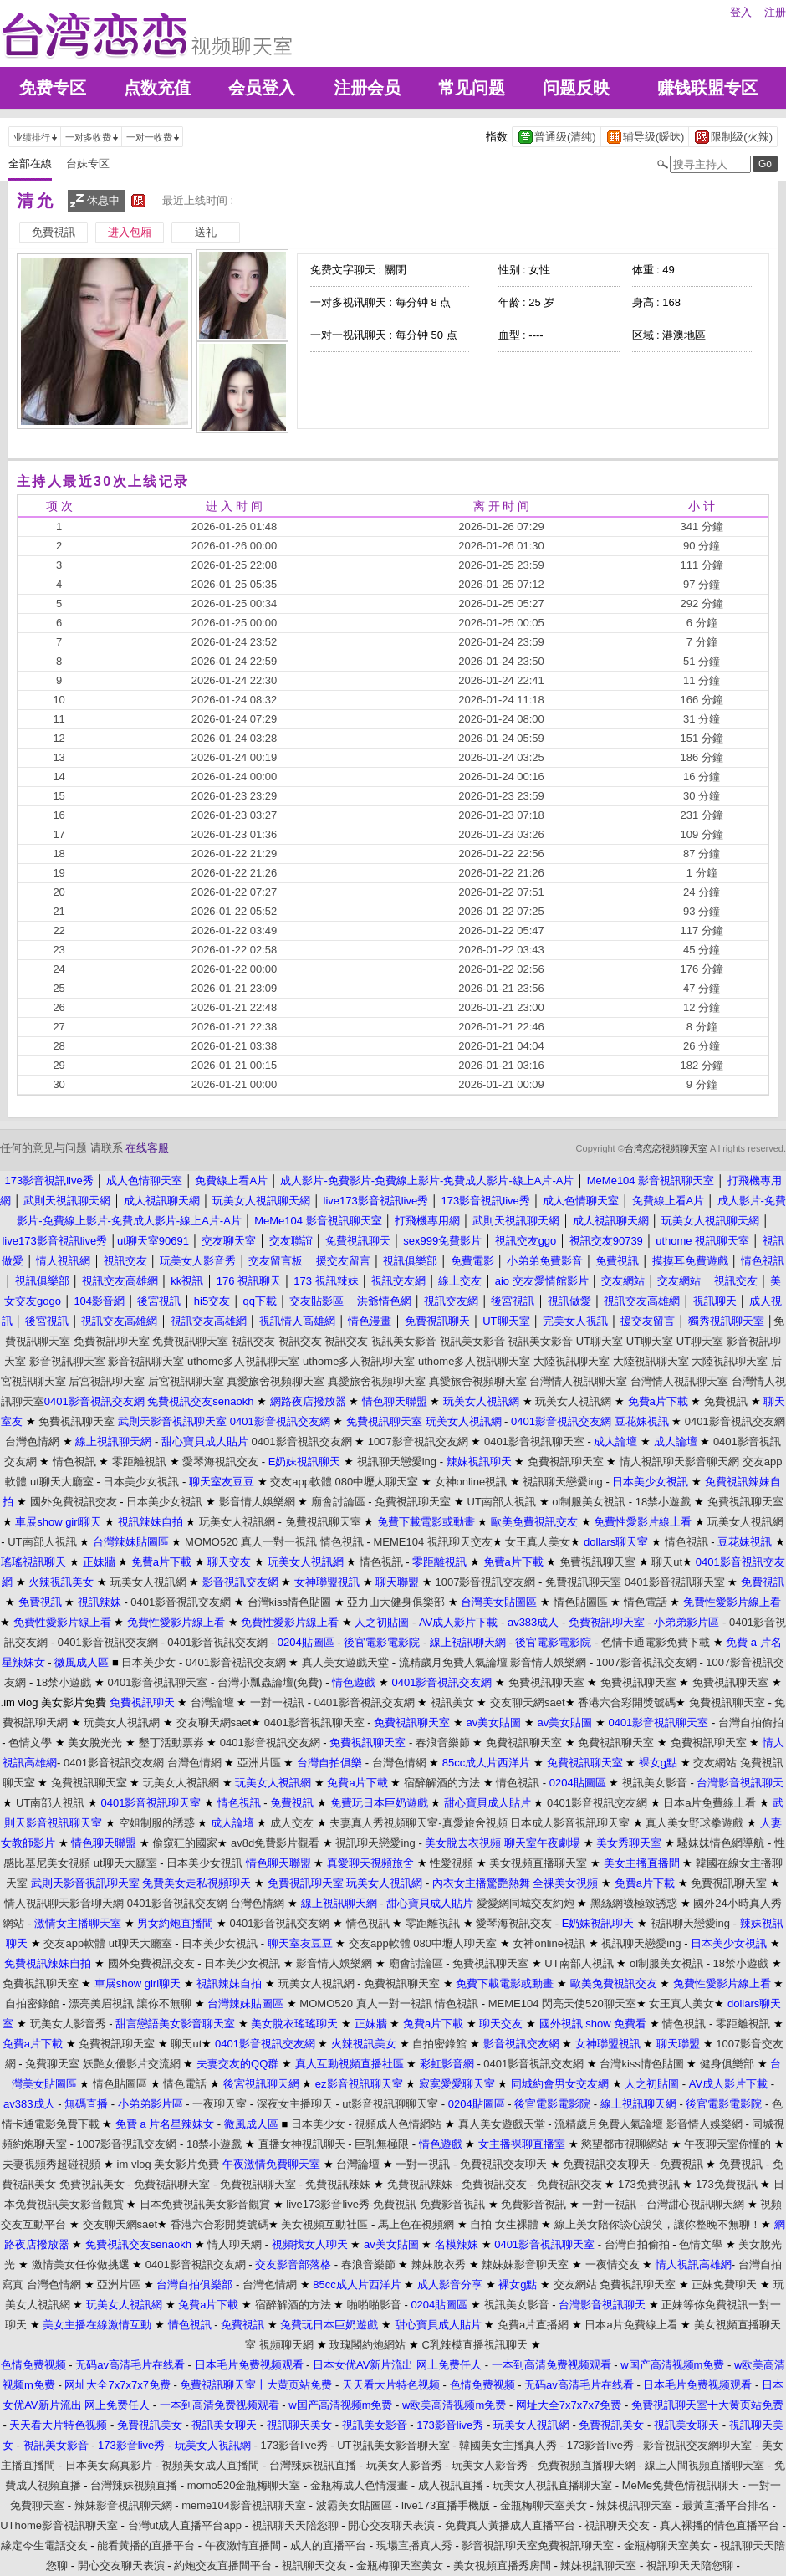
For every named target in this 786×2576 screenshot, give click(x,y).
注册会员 (367, 88)
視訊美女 (452, 1702)
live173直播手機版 (445, 2505)
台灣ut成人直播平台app (185, 2525)
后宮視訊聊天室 (107, 1381)
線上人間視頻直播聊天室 (704, 2465)
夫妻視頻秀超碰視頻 (51, 2164)
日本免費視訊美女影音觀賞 (205, 2204)
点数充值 (157, 88)
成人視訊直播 (450, 2485)
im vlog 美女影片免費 (168, 2164)
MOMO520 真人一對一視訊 (251, 1542)
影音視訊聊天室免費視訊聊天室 (538, 2545)
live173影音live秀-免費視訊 (351, 2204)
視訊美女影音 (403, 1341)
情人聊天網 (234, 2244)
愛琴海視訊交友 (220, 1461)
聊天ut (666, 1562)
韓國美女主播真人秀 (508, 2445)
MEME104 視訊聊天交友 (432, 1542)
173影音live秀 (293, 2445)
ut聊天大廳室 (62, 1481)
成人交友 (292, 1823)
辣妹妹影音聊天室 (525, 2264)
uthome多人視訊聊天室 (243, 1361)
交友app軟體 (301, 1481)
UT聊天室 (599, 1341)
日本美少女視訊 (141, 1481)
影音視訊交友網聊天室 (697, 2445)
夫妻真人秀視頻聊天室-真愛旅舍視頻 (418, 1823)
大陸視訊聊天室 (571, 1361)
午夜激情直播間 (243, 2545)
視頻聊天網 (286, 2344)
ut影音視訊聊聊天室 (390, 2104)
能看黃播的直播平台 (146, 2545)
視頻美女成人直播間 (210, 2465)
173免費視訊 (649, 2184)
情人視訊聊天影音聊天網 (679, 1461)
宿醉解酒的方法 (442, 1782)
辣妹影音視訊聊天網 (123, 2505)
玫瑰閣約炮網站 (367, 2344)
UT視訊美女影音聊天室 (393, 2445)
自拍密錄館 (32, 2003)
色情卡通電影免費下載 (655, 1642)
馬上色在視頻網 (416, 2224)
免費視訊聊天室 (112, 1341)
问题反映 (576, 88)
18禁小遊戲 (663, 1501)
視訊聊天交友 (617, 2525)
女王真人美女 (537, 1542)
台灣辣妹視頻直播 (133, 2485)
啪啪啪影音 (374, 2304)
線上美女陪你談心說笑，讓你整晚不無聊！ (657, 2224)
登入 (741, 12)
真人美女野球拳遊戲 (694, 1823)
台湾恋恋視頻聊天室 (666, 1148)
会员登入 (261, 88)
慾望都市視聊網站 (624, 2144)
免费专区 (52, 88)
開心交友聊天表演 (391, 2525)
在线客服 (147, 1148)
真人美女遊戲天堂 (345, 1662)
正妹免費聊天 (724, 2284)
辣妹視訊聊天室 (634, 2505)
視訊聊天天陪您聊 (295, 2525)
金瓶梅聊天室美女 (543, 2505)
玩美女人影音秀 (68, 2023)
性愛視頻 (451, 1863)
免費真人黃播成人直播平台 (510, 2525)
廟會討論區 (338, 1501)
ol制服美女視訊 (588, 1501)
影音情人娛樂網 (257, 1501)
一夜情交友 (612, 2264)
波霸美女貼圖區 (354, 2505)
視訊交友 (253, 1341)
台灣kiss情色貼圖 (289, 1602)
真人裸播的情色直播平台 (719, 2525)
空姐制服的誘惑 (157, 1823)
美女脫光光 (95, 1742)
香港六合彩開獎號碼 (627, 1702)
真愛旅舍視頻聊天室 (275, 1381)
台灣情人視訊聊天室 (578, 1381)
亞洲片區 (259, 1762)
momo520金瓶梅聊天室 (244, 2485)
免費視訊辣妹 (337, 2184)
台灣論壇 (212, 1702)
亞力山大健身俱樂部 (396, 1602)
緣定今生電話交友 (44, 2545)
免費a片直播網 (533, 2324)
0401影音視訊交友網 (735, 1421)
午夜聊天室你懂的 (727, 2144)
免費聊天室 (52, 2063)
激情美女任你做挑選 (81, 2264)
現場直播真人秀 (414, 2545)
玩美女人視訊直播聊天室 (552, 2485)
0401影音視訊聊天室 (534, 1441)
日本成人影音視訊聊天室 (570, 1823)
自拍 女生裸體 (504, 2224)
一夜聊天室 (219, 2104)
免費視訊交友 (494, 2184)
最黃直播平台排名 (725, 2505)
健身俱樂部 (727, 2063)
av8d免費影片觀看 (275, 1843)
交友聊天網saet (527, 1702)
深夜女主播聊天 (295, 2104)
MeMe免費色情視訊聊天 (680, 2485)
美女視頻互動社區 (324, 2224)
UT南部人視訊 (501, 1501)
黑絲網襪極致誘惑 (633, 1903)
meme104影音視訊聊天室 (243, 2505)
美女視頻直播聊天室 (538, 1863)
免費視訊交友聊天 (503, 2164)
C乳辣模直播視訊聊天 (475, 2344)
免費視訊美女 (92, 2184)
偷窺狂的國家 (184, 1843)
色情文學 (30, 1742)
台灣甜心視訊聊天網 (695, 2204)
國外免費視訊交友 (73, 1501)
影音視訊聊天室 (67, 1361)
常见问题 (471, 88)
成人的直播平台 (328, 2545)
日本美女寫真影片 (108, 2465)
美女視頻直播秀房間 (502, 2565)
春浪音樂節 (443, 1742)
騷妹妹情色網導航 (720, 1843)
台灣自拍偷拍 (750, 1722)
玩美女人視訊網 (573, 1401)
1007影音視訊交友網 (418, 1441)
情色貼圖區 (581, 1602)
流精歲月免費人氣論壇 (453, 1662)
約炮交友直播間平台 (223, 2565)
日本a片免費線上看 (709, 1803)
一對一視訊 (277, 1702)
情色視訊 (74, 1461)
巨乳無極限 (382, 2144)
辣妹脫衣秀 (438, 2264)
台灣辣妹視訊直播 (312, 2465)
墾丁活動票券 (171, 1742)
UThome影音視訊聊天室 (59, 2525)
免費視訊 (726, 1401)
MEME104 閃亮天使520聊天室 (562, 2003)
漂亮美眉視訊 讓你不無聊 (130, 2003)
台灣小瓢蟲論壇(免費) (270, 1682)
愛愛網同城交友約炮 (525, 1903)
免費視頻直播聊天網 (586, 2465)
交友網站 (715, 1762)
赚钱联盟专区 (707, 88)
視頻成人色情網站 (398, 2124)
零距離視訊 (139, 1461)
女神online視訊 (471, 1481)
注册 (775, 12)
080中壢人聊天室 (377, 1481)
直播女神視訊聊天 (301, 2144)
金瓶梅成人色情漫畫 (359, 2485)
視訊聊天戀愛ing (396, 1461)
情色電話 (645, 1602)
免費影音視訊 (452, 2204)
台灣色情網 (32, 1441)
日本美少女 (148, 1662)
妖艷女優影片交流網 (132, 2063)
